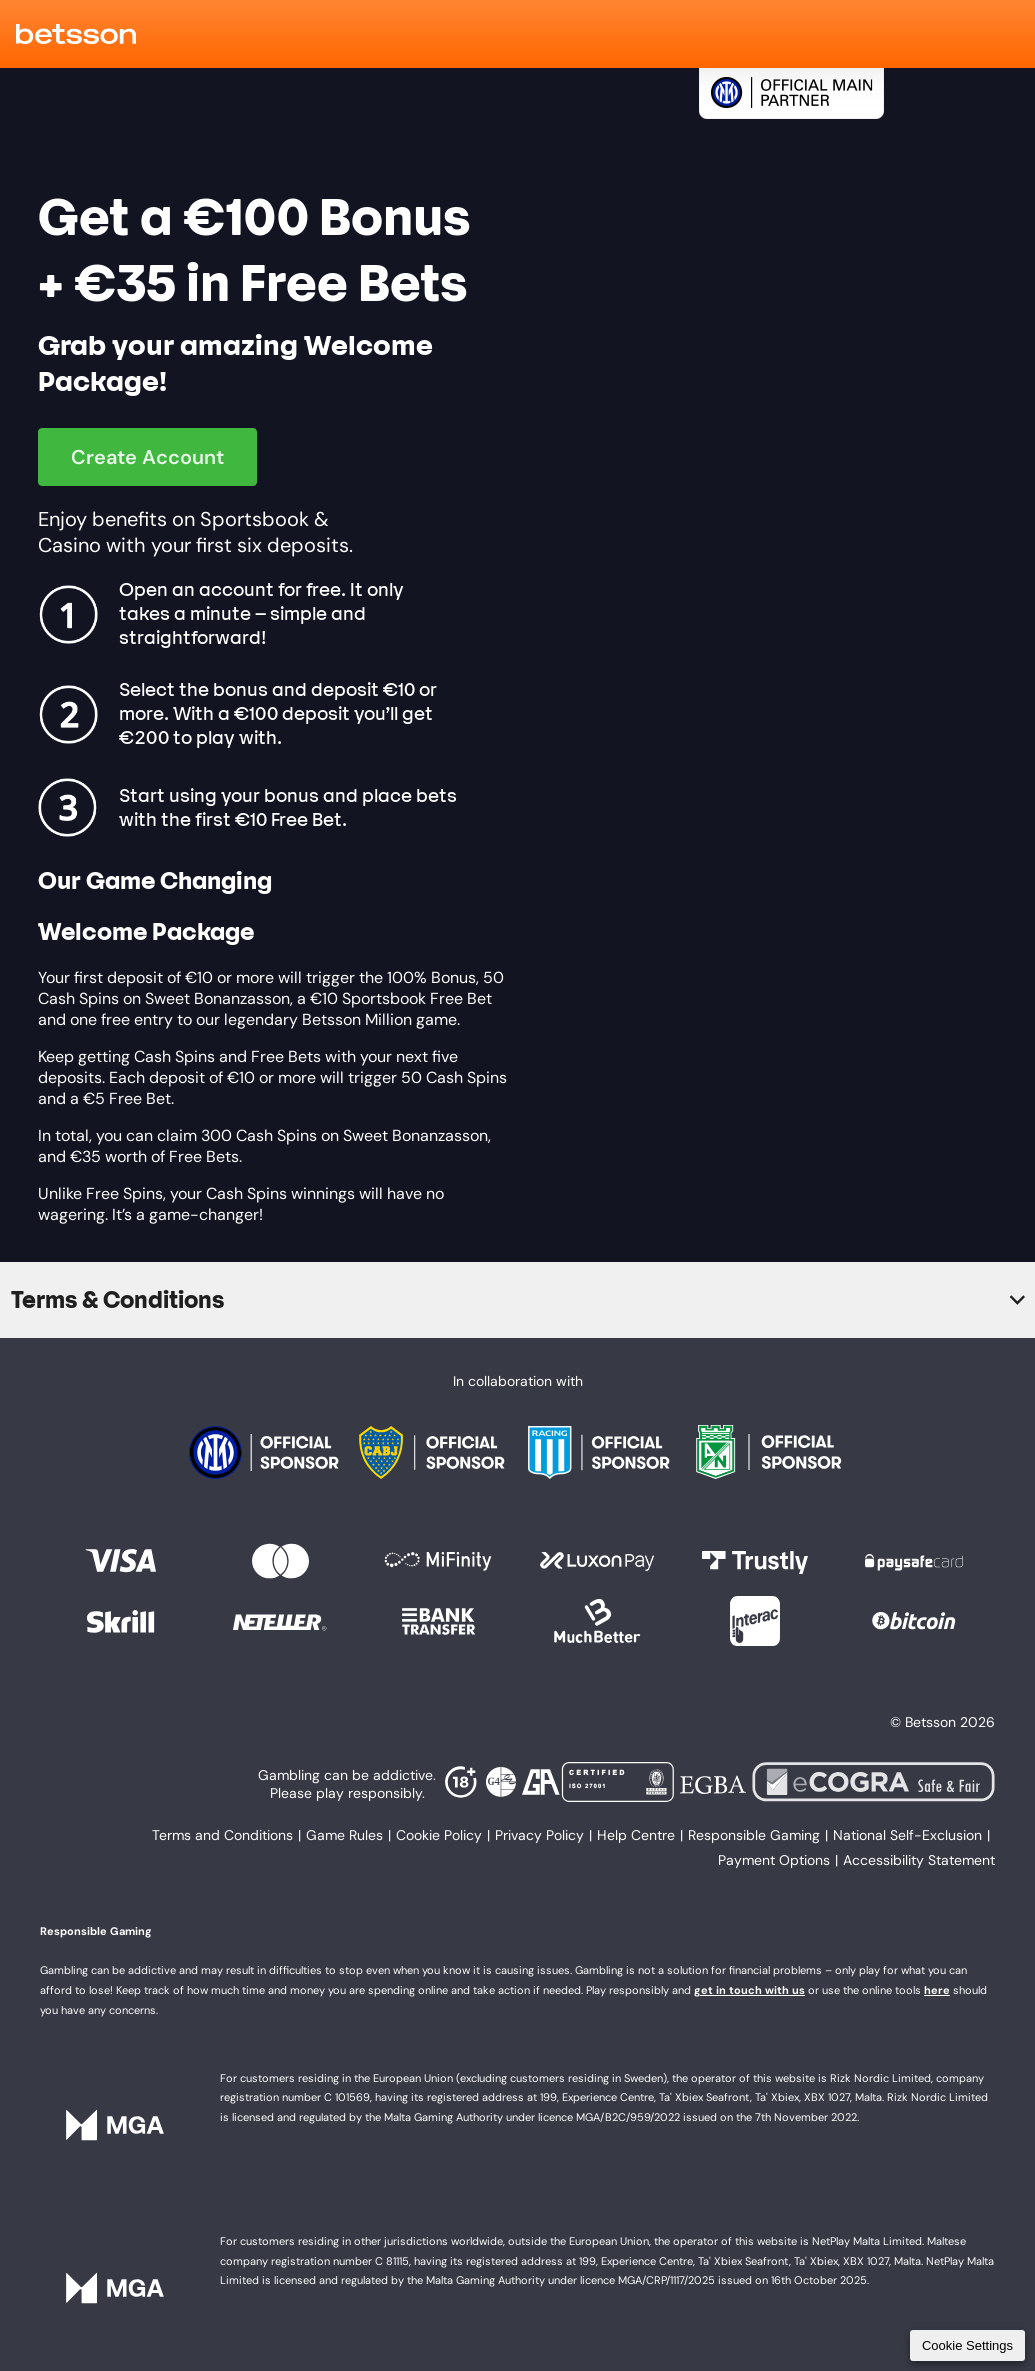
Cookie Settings (967, 2345)
